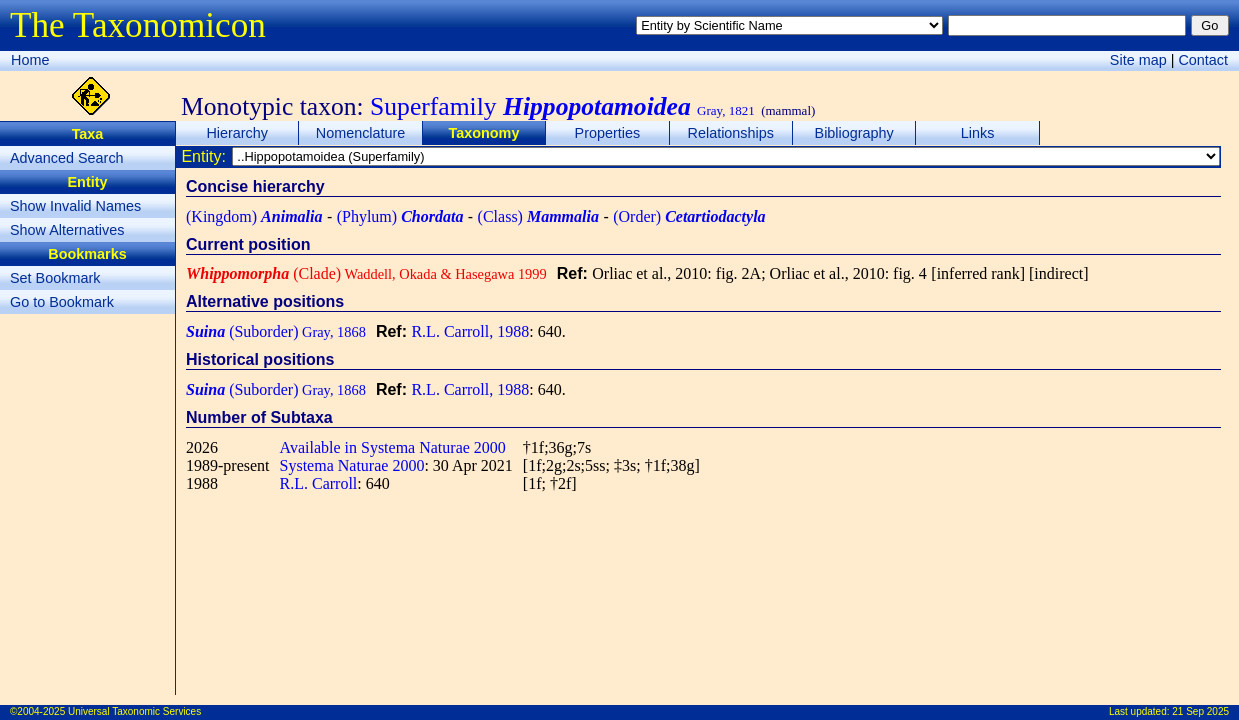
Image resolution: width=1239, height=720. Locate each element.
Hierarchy (237, 133)
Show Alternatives (67, 230)
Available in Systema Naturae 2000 (393, 447)
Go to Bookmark (62, 302)
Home (30, 60)
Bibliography (854, 133)
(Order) (689, 216)
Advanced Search (67, 158)
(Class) (538, 216)
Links (978, 133)
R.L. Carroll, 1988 (470, 331)
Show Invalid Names (75, 206)
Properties (608, 133)
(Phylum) (400, 216)
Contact (1203, 60)
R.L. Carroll (319, 483)
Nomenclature (361, 133)
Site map (1138, 60)
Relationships (731, 133)
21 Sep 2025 (1200, 711)
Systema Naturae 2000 (352, 465)
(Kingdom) (254, 216)
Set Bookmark (55, 278)
